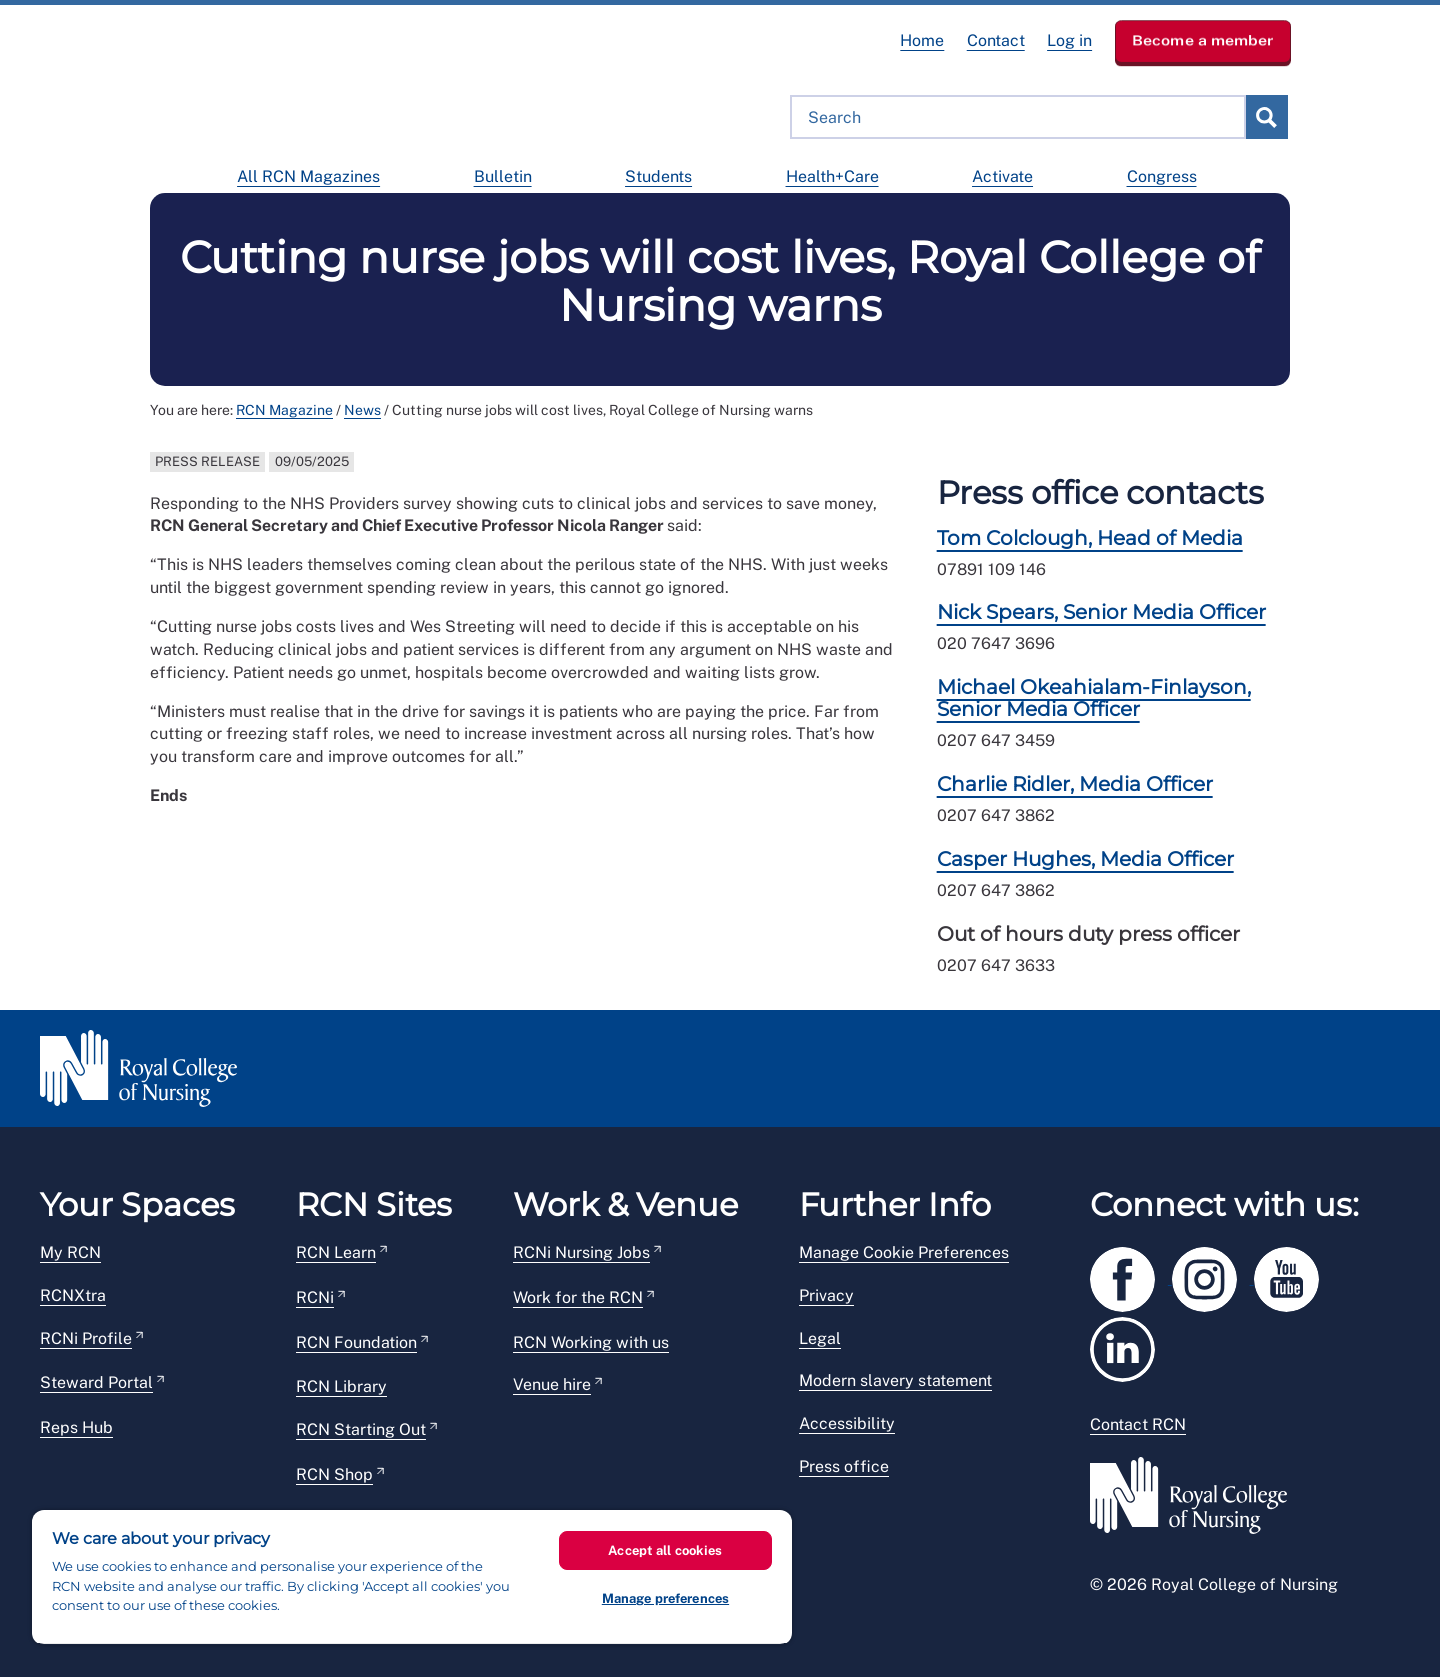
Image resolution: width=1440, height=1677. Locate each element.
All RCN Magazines (308, 176)
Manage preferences (665, 1598)
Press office (844, 1466)
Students (658, 176)
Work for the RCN (578, 1297)
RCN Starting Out (361, 1429)
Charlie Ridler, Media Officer (1075, 784)
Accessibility (847, 1423)
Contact (996, 40)
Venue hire (552, 1384)
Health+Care (832, 176)
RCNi (315, 1297)
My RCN (70, 1252)
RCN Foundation (356, 1342)
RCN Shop (334, 1474)
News (362, 410)
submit (1266, 117)
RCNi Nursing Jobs (581, 1252)
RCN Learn (336, 1252)
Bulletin (503, 176)
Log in (1069, 40)
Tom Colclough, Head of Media (1090, 538)
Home (922, 40)
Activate (1002, 176)
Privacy (826, 1295)
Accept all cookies (665, 1550)
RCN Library (341, 1386)
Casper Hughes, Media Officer (1085, 859)
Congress (1162, 176)
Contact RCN (1138, 1424)
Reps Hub (76, 1427)
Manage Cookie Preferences (904, 1252)
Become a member (1203, 40)
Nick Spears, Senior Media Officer (1101, 612)
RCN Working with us (591, 1342)
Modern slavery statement (895, 1380)
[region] (412, 1577)
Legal (820, 1338)
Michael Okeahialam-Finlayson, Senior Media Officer (1094, 698)
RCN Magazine (284, 410)
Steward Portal (96, 1382)
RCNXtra (73, 1295)
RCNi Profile (86, 1338)
